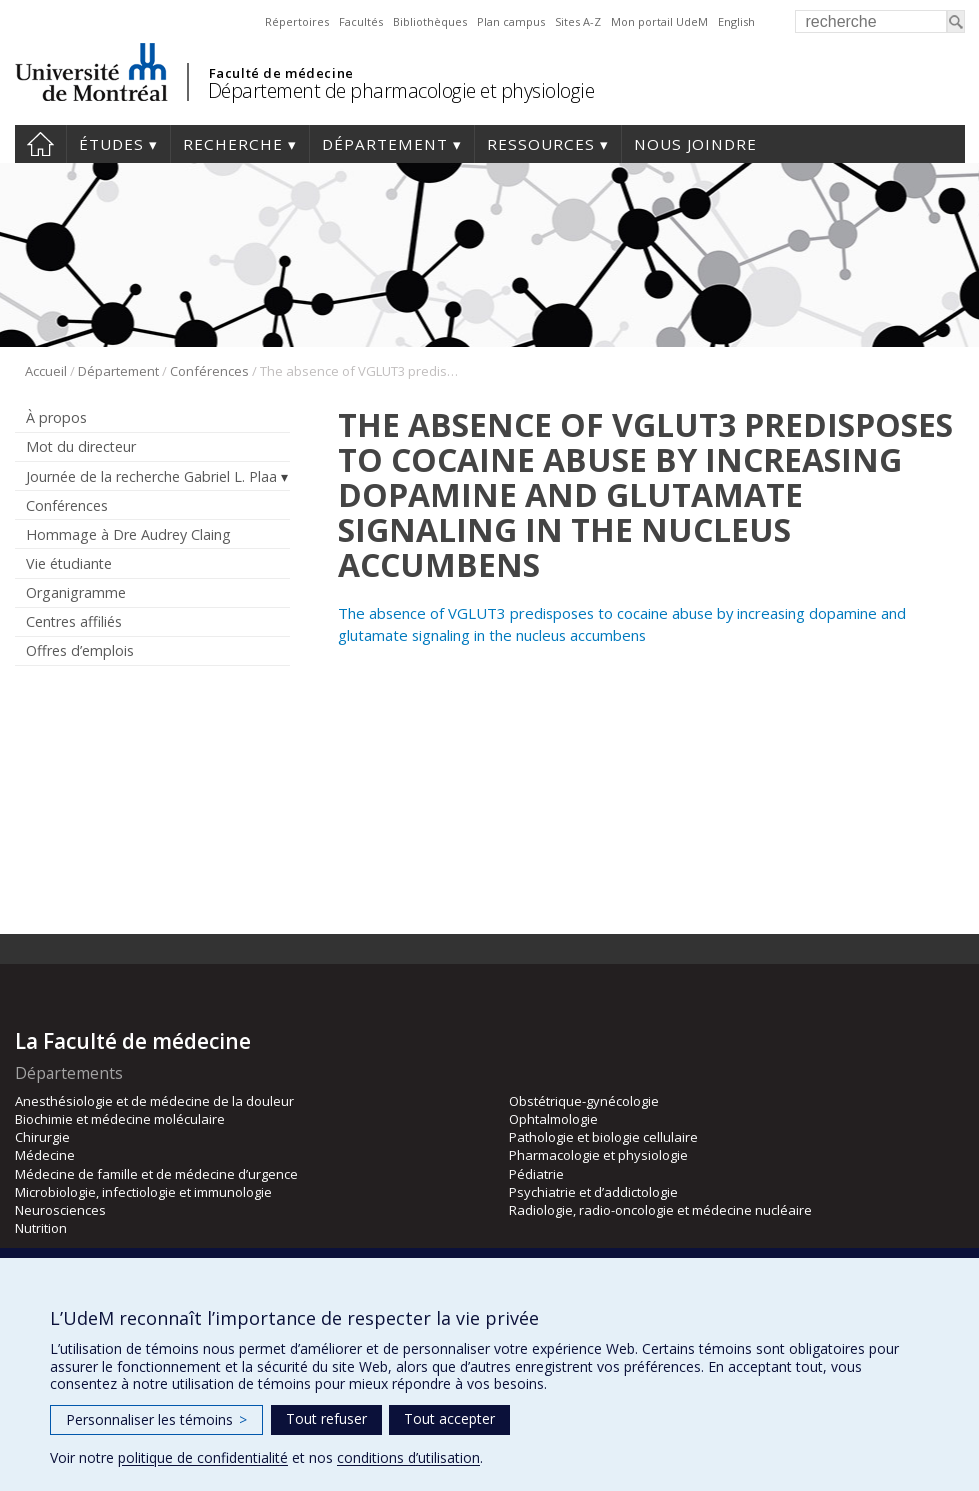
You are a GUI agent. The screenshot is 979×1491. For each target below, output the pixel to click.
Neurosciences (60, 1210)
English (736, 21)
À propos (56, 417)
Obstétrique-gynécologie (584, 1101)
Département (385, 144)
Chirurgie (42, 1137)
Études (111, 144)
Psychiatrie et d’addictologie (593, 1192)
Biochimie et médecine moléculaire (120, 1119)
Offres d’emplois (80, 650)
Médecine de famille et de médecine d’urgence (156, 1174)
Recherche (233, 144)
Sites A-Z (578, 21)
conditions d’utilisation (408, 1457)
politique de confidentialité (203, 1457)
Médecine (45, 1155)
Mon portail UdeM (659, 21)
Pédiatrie (536, 1174)
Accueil (40, 144)
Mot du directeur (81, 446)
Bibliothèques (430, 21)
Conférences (209, 371)
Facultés (361, 21)
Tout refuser (326, 1418)
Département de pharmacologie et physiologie (401, 90)
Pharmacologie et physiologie (598, 1155)
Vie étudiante (69, 563)
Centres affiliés (74, 621)
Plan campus (511, 21)
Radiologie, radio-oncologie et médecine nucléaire (660, 1210)
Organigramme (76, 592)
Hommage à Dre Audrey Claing (128, 534)
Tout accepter (449, 1418)
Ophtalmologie (553, 1119)
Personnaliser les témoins (156, 1419)
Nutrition (41, 1228)
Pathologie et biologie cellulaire (603, 1137)
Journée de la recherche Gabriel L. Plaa (151, 476)
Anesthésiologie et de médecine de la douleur (154, 1101)
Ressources (541, 144)
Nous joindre (695, 144)
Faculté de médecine (281, 73)
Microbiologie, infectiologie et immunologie (143, 1192)
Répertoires (297, 21)
